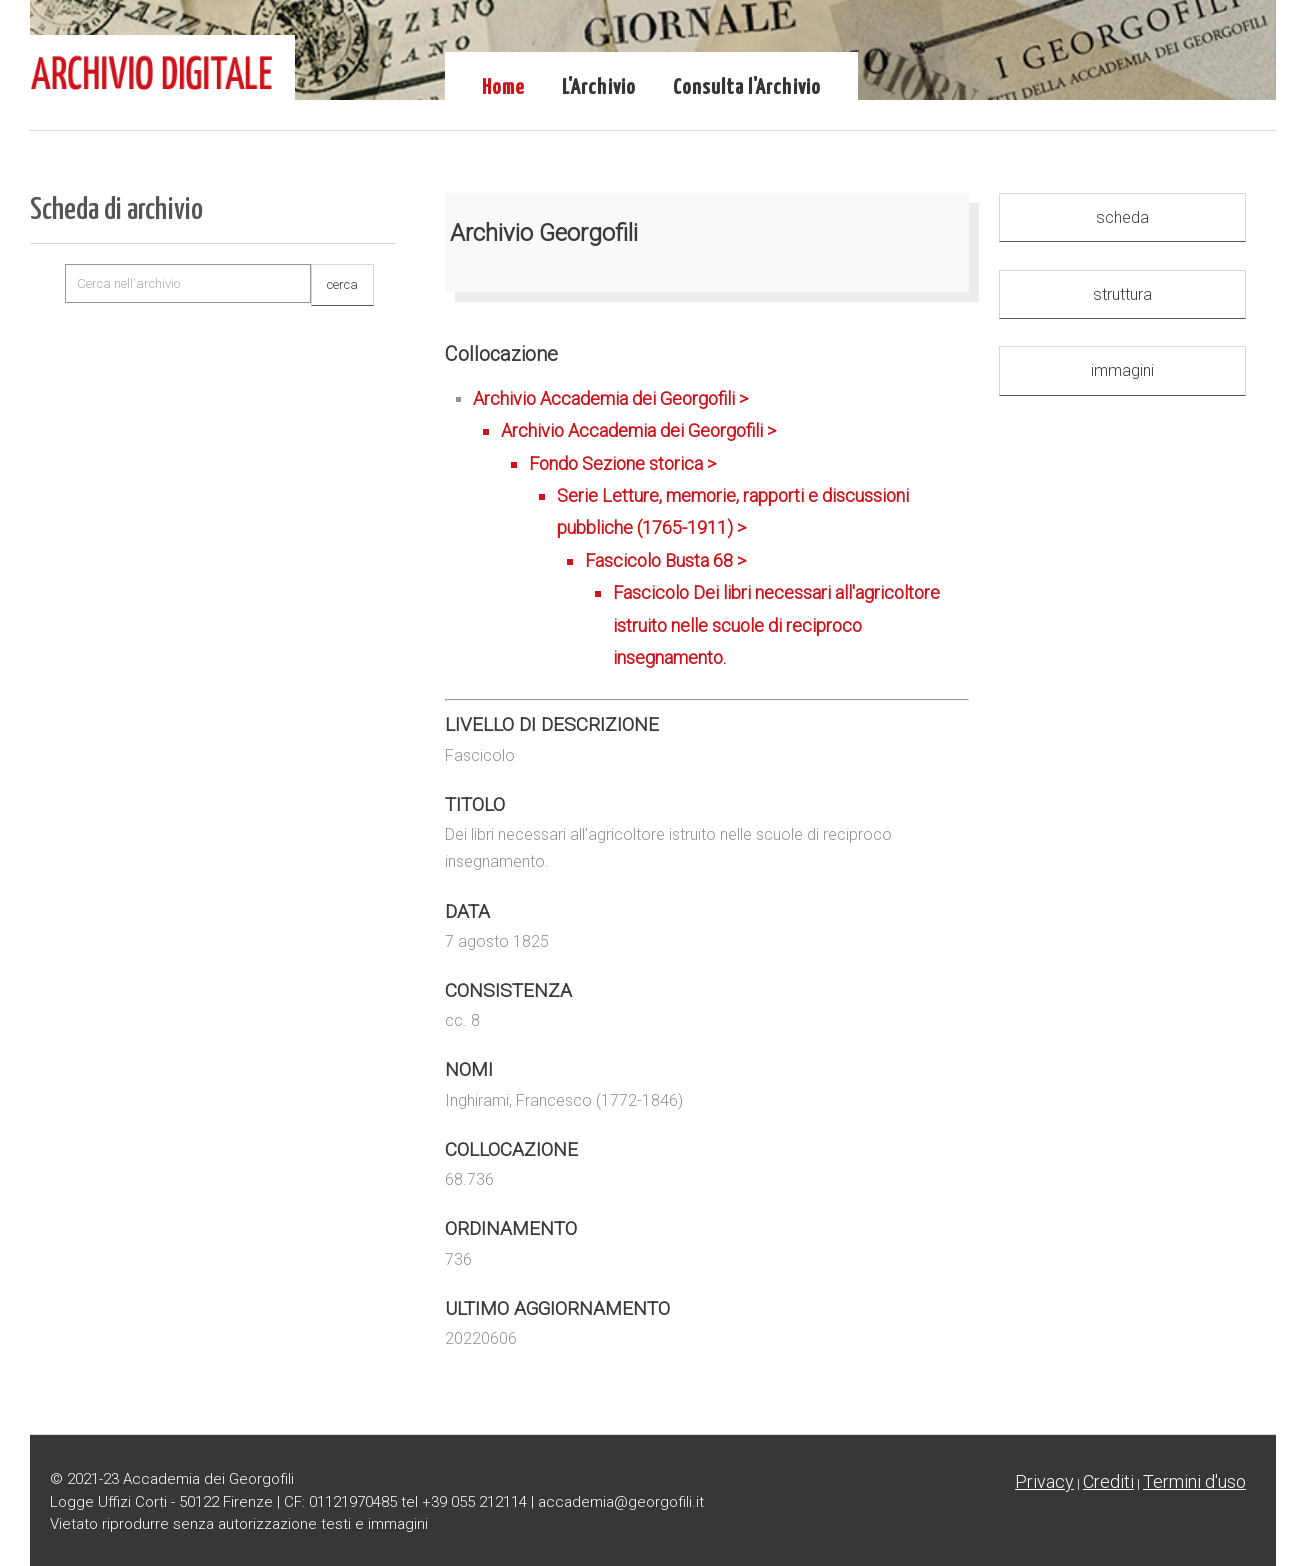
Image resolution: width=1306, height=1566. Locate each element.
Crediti (1108, 1481)
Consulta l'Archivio (747, 88)
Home (503, 88)
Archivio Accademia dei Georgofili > (721, 531)
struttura (1122, 294)
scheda (1122, 217)
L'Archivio (599, 88)
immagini (1122, 370)
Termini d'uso (1194, 1481)
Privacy (1044, 1481)
